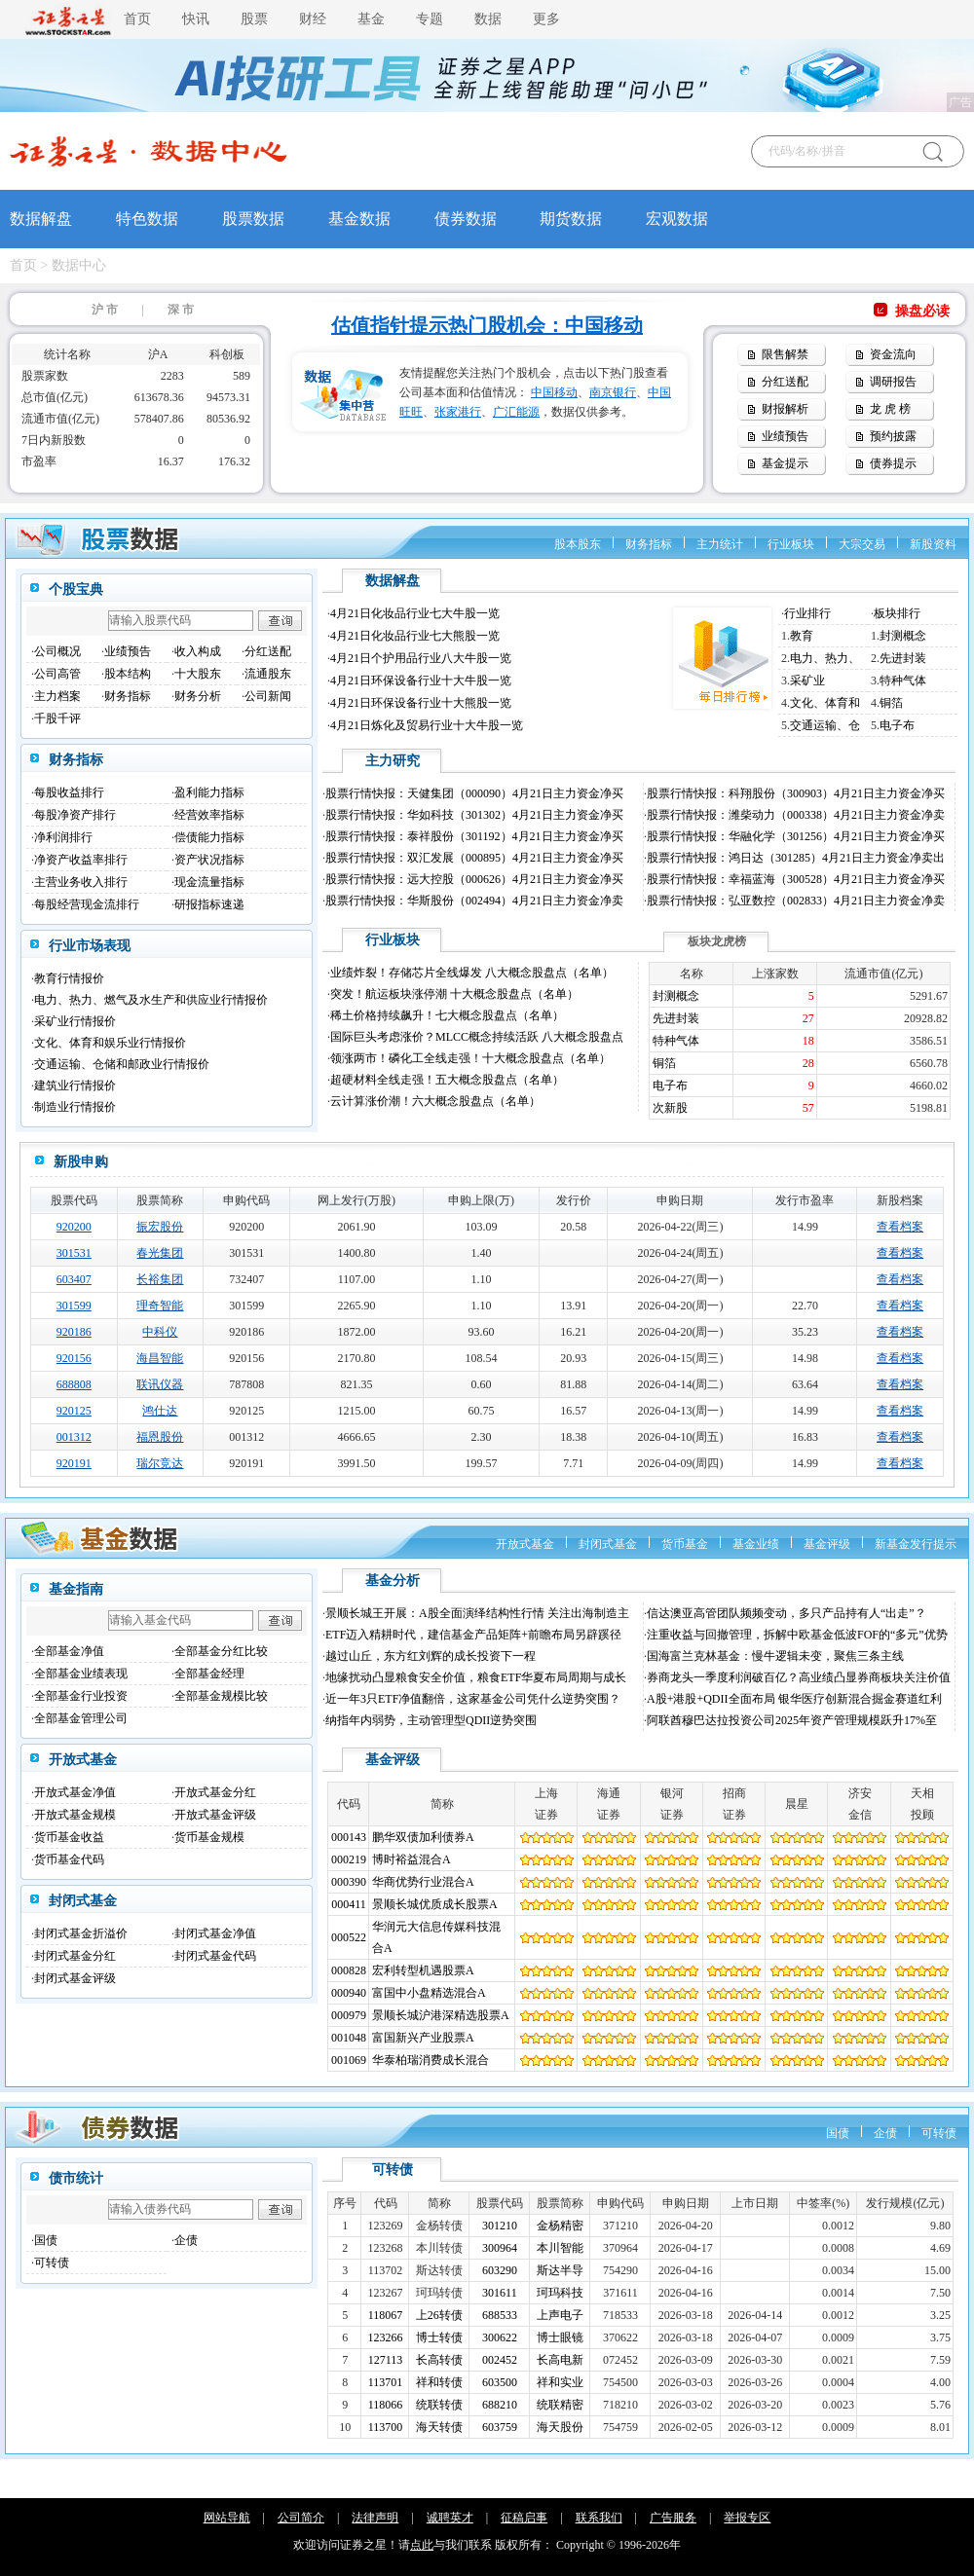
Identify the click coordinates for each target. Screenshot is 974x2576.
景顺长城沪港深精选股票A (440, 2015)
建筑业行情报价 (75, 1085)
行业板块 (791, 544)
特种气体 (903, 680)
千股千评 (57, 718)
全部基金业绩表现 (81, 1673)
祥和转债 (439, 2382)
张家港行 (457, 412)
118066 (385, 2404)
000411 (348, 1904)
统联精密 (560, 2404)
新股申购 (81, 1162)
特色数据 (147, 218)
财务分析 (197, 696)
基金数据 (359, 218)
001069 (348, 2060)
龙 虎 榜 (890, 409)
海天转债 (439, 2427)
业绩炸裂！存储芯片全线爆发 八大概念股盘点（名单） (472, 972)
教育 (801, 636)
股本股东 (577, 544)
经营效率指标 (209, 815)
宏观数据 (677, 218)
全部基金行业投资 (81, 1696)
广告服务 (673, 2517)
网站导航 (227, 2517)
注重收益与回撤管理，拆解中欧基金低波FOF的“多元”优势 (797, 1634)
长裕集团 (159, 1279)
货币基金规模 (209, 1837)
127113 (385, 2360)
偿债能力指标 (209, 837)
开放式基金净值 (75, 1792)
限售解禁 (785, 354)
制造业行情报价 (75, 1107)
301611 (499, 2293)
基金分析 (392, 1580)
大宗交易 (862, 544)
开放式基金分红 (215, 1792)
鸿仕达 (159, 1410)
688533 (499, 2315)
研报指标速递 (209, 904)
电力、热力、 (825, 658)
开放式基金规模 (75, 1815)
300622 (499, 2337)
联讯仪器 (159, 1384)
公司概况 (57, 651)
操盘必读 (922, 311)
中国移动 (554, 392)
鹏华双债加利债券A (423, 1837)
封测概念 (903, 636)
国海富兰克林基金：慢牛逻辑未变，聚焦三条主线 (775, 1656)
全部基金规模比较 (221, 1696)
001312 (74, 1437)
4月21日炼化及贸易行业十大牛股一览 (426, 725)
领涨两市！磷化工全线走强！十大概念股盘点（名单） (470, 1058)
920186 (74, 1332)
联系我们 (599, 2517)
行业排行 (807, 613)
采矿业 (807, 680)
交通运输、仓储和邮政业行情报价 (121, 1064)
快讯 (195, 19)
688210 (499, 2404)
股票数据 (253, 218)
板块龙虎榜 (717, 941)
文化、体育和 (825, 703)
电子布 (897, 725)
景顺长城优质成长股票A (435, 1904)
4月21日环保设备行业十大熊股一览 (420, 703)
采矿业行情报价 (75, 1021)
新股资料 (933, 544)
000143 (348, 1837)
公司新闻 (267, 696)
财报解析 (785, 409)
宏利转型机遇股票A (423, 1970)
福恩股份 (159, 1437)
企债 (885, 2133)
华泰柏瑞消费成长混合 (430, 2060)
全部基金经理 (209, 1673)
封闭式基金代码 (215, 1956)
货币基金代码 (69, 1859)
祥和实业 (560, 2382)
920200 (74, 1226)
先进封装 (903, 658)
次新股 (670, 1108)
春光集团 (159, 1253)
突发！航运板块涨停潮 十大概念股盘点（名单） (454, 994)
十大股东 (197, 674)
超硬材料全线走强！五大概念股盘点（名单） (447, 1079)
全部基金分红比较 (221, 1651)
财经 (312, 19)
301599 (74, 1305)
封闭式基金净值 (215, 1933)
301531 (74, 1253)
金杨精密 (560, 2225)
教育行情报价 (69, 978)
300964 (499, 2248)
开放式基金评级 (215, 1815)
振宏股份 (159, 1226)
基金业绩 (755, 1544)
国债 (837, 2133)
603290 (499, 2270)
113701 (385, 2382)
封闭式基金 (608, 1544)
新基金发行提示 (915, 1544)
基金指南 (76, 1589)
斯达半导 (560, 2270)
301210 (499, 2225)
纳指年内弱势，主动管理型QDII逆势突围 (431, 1720)
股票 (254, 19)
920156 (74, 1358)
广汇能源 (516, 412)
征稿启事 (524, 2517)
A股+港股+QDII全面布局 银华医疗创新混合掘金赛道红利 (794, 1699)
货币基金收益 (69, 1837)
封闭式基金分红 (75, 1956)
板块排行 (897, 613)
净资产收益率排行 (81, 859)
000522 (348, 1937)
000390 (348, 1882)
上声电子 (560, 2315)
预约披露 (893, 436)
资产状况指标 (209, 859)
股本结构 (127, 674)
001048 (348, 2037)
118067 (385, 2315)
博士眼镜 (560, 2337)
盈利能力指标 (209, 792)
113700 (385, 2427)
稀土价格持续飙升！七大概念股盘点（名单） (447, 1015)
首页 (137, 19)
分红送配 (785, 381)
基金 (371, 19)
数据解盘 (41, 218)
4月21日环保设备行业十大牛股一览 (420, 680)
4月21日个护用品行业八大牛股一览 (420, 658)
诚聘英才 (450, 2517)
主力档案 (57, 696)
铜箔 (891, 703)
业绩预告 (785, 436)
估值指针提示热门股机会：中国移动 (487, 325)
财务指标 (648, 544)
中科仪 (159, 1332)
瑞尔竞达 (159, 1463)
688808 (74, 1384)
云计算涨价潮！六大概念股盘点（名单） (435, 1101)
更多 (546, 19)
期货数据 (571, 218)
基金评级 (827, 1544)
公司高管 (57, 674)
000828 (348, 1970)
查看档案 (900, 1226)
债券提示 (893, 463)
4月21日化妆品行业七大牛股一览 (415, 613)
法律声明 (375, 2517)
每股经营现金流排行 (86, 904)
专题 (429, 19)
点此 (421, 2545)
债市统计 (76, 2178)
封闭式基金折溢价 (81, 1933)
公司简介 (301, 2517)
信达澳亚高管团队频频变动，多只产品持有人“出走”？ (786, 1613)
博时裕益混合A (411, 1859)
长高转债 (439, 2360)
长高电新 (560, 2360)
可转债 (938, 2133)
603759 (499, 2427)
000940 (348, 1993)
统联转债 (439, 2404)
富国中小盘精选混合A (429, 1993)
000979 (348, 2015)
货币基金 (684, 1544)
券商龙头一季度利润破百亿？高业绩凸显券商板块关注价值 (799, 1677)
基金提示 (785, 463)
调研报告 (893, 381)
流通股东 (267, 674)
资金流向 (893, 354)
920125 (74, 1410)
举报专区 (747, 2517)
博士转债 (439, 2337)
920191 (74, 1463)
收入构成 (197, 651)
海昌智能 (159, 1358)
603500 (499, 2382)
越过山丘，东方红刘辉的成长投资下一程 (430, 1656)
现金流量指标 (209, 882)
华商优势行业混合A (423, 1882)
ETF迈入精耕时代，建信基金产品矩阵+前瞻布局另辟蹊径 (473, 1634)
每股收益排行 (69, 792)
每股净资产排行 (75, 815)
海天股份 (560, 2427)
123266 (385, 2337)
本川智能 (560, 2248)
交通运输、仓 (825, 725)
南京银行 (612, 392)
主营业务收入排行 (81, 882)
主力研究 (392, 761)
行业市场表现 (90, 945)
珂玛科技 (560, 2293)
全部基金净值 (69, 1651)
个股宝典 (76, 589)
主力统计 (719, 544)
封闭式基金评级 (75, 1978)
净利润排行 (63, 837)
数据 (488, 19)
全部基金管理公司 (81, 1718)
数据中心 (79, 265)
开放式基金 (525, 1544)
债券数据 (465, 218)
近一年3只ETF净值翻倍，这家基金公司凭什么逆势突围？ (472, 1699)
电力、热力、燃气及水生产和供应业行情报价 (151, 1000)
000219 (348, 1859)
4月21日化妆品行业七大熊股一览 (415, 636)
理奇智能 (159, 1305)
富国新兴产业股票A (423, 2037)
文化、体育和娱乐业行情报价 (110, 1042)
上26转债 (439, 2315)
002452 (499, 2360)
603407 (74, 1279)
